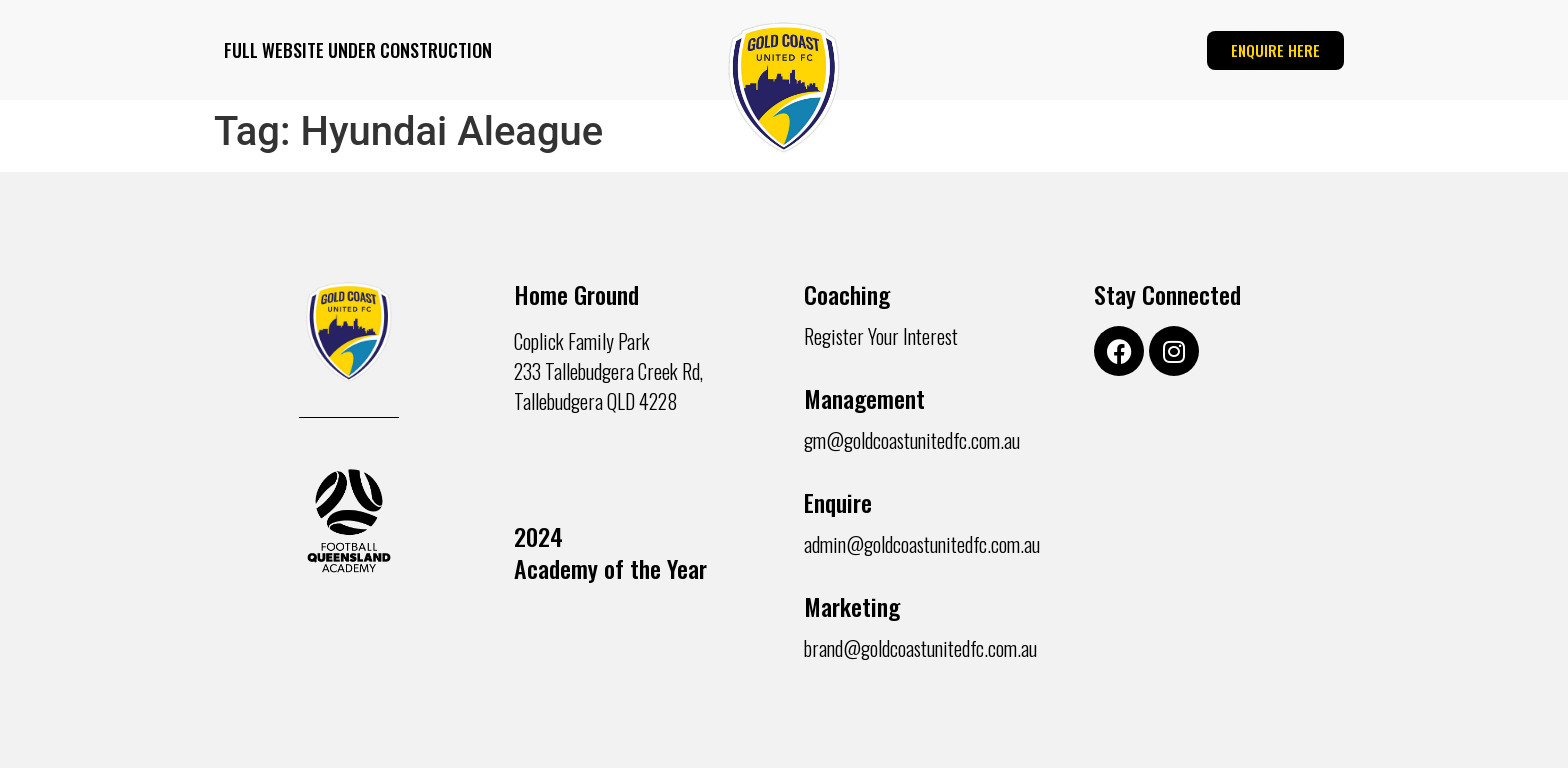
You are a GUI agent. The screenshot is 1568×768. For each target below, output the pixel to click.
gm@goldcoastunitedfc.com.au (912, 440)
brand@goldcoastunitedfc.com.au (920, 648)
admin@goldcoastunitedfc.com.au (922, 544)
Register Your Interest (881, 336)
